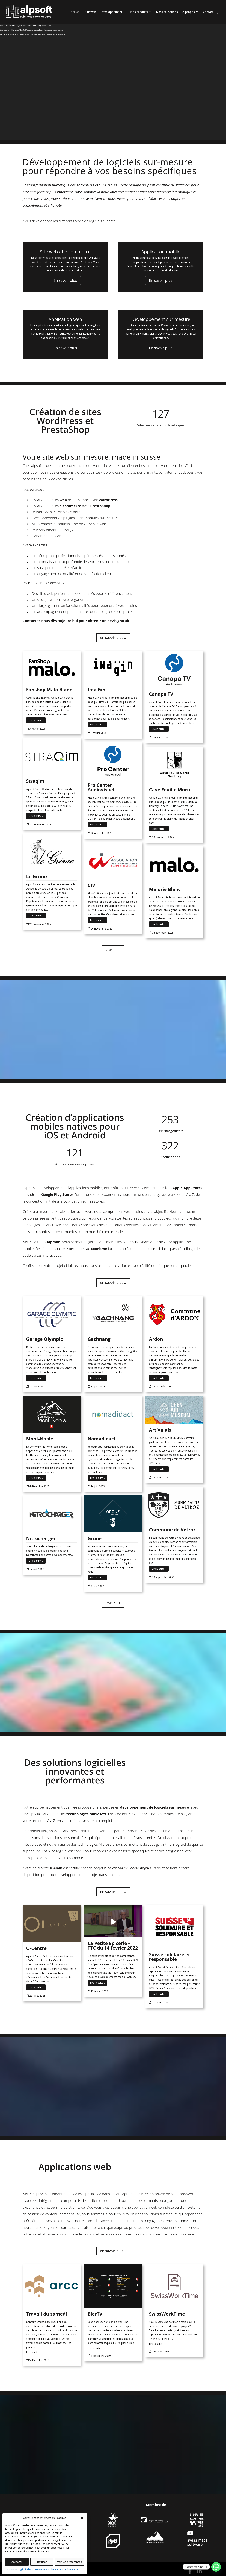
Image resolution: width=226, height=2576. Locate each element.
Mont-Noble (39, 1438)
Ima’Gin (96, 689)
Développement (111, 12)
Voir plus (113, 949)
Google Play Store (56, 1194)
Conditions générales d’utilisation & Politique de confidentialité (42, 2569)
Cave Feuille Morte (170, 789)
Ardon (156, 1339)
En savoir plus (65, 280)
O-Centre (36, 1948)
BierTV (95, 2314)
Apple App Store (186, 1187)
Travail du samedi (46, 2314)
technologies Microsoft (86, 1814)
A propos (188, 12)
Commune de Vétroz (172, 1529)
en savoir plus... (113, 637)
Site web (90, 12)
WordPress (108, 499)
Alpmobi (54, 1241)
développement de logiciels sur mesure (154, 1807)
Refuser (42, 2561)
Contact (208, 12)
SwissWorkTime (167, 2314)
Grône (95, 1538)
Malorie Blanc (164, 889)
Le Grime (36, 876)
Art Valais (160, 1430)
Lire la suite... (36, 720)
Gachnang (99, 1339)
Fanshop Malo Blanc (49, 689)
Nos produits (139, 12)
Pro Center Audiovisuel (101, 787)
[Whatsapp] (216, 2567)
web (63, 499)
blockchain (113, 1868)
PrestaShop (100, 505)
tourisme (99, 1248)
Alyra (144, 1868)
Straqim (35, 781)
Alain (57, 1868)
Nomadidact (102, 1438)
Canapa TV (161, 694)
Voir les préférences (69, 2561)
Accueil (75, 12)
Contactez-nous (36, 620)
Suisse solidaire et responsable (169, 1956)
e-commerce (70, 505)
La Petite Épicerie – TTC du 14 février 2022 (113, 1945)
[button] (82, 2518)
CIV (91, 885)
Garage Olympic (44, 1339)
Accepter (16, 2561)
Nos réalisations (167, 12)
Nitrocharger (41, 1538)
